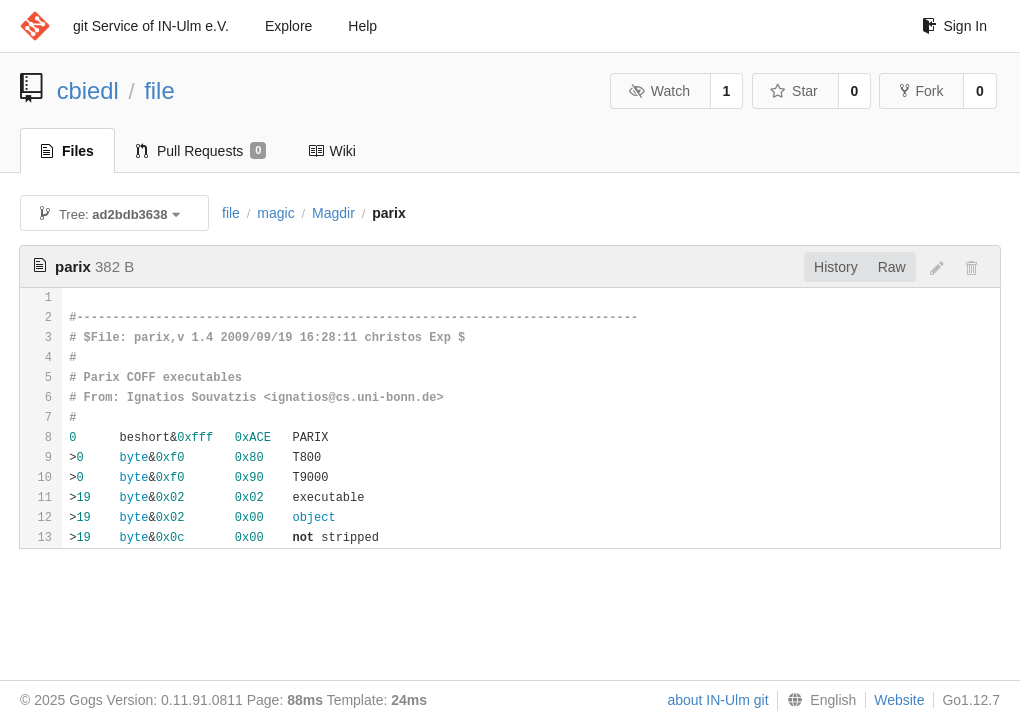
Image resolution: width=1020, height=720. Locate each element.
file (159, 90)
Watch (659, 91)
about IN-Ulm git (717, 700)
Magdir (333, 213)
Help (362, 26)
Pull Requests (201, 151)
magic (275, 213)
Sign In (954, 26)
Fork (921, 91)
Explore (288, 26)
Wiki (331, 151)
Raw (892, 267)
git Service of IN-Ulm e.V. (151, 26)
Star (794, 91)
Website (899, 700)
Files (67, 151)
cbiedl (88, 90)
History (836, 267)
